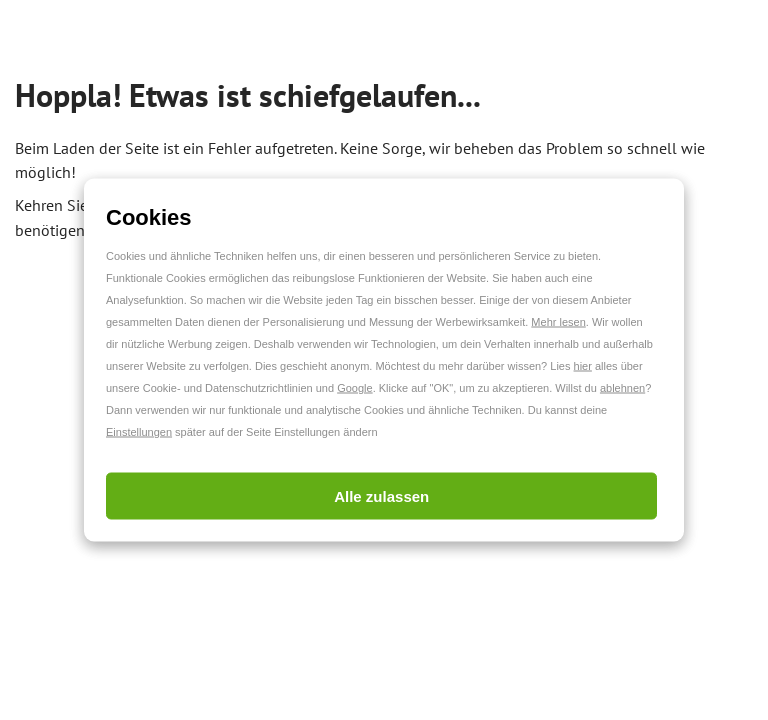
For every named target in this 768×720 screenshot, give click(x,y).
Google (354, 388)
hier (583, 366)
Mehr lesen (558, 322)
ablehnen (622, 388)
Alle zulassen (381, 496)
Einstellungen (139, 432)
